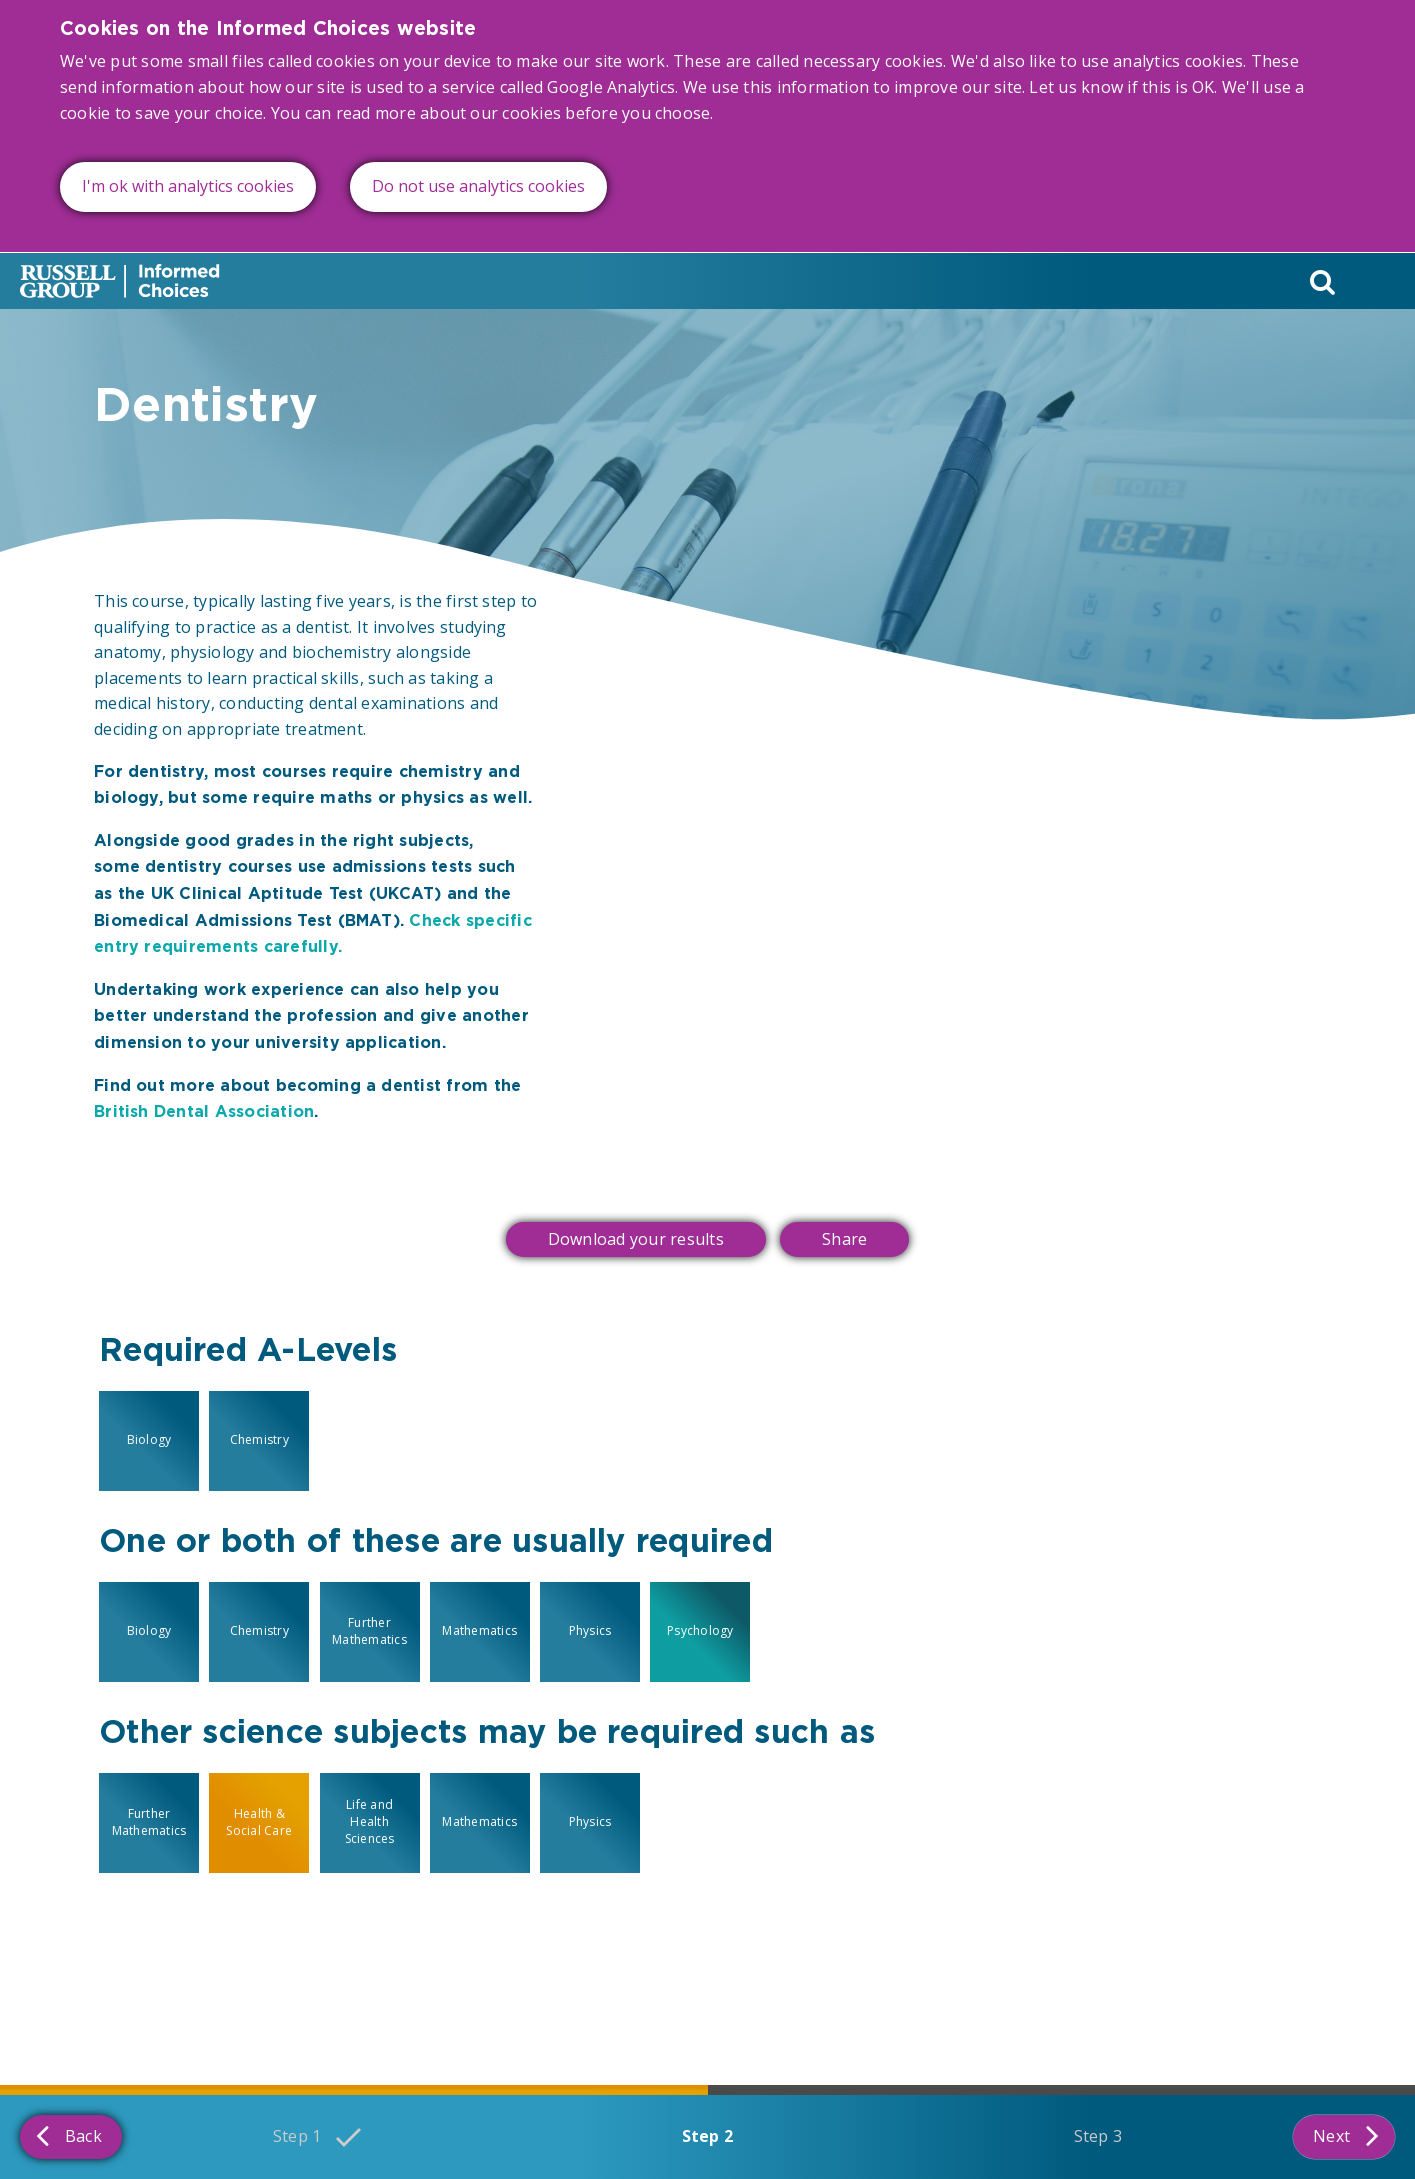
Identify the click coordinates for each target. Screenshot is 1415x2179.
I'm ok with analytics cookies (188, 163)
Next (1346, 2135)
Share (844, 1239)
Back (69, 2135)
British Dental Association (204, 1112)
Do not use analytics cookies (478, 163)
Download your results (636, 1239)
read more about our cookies (448, 89)
